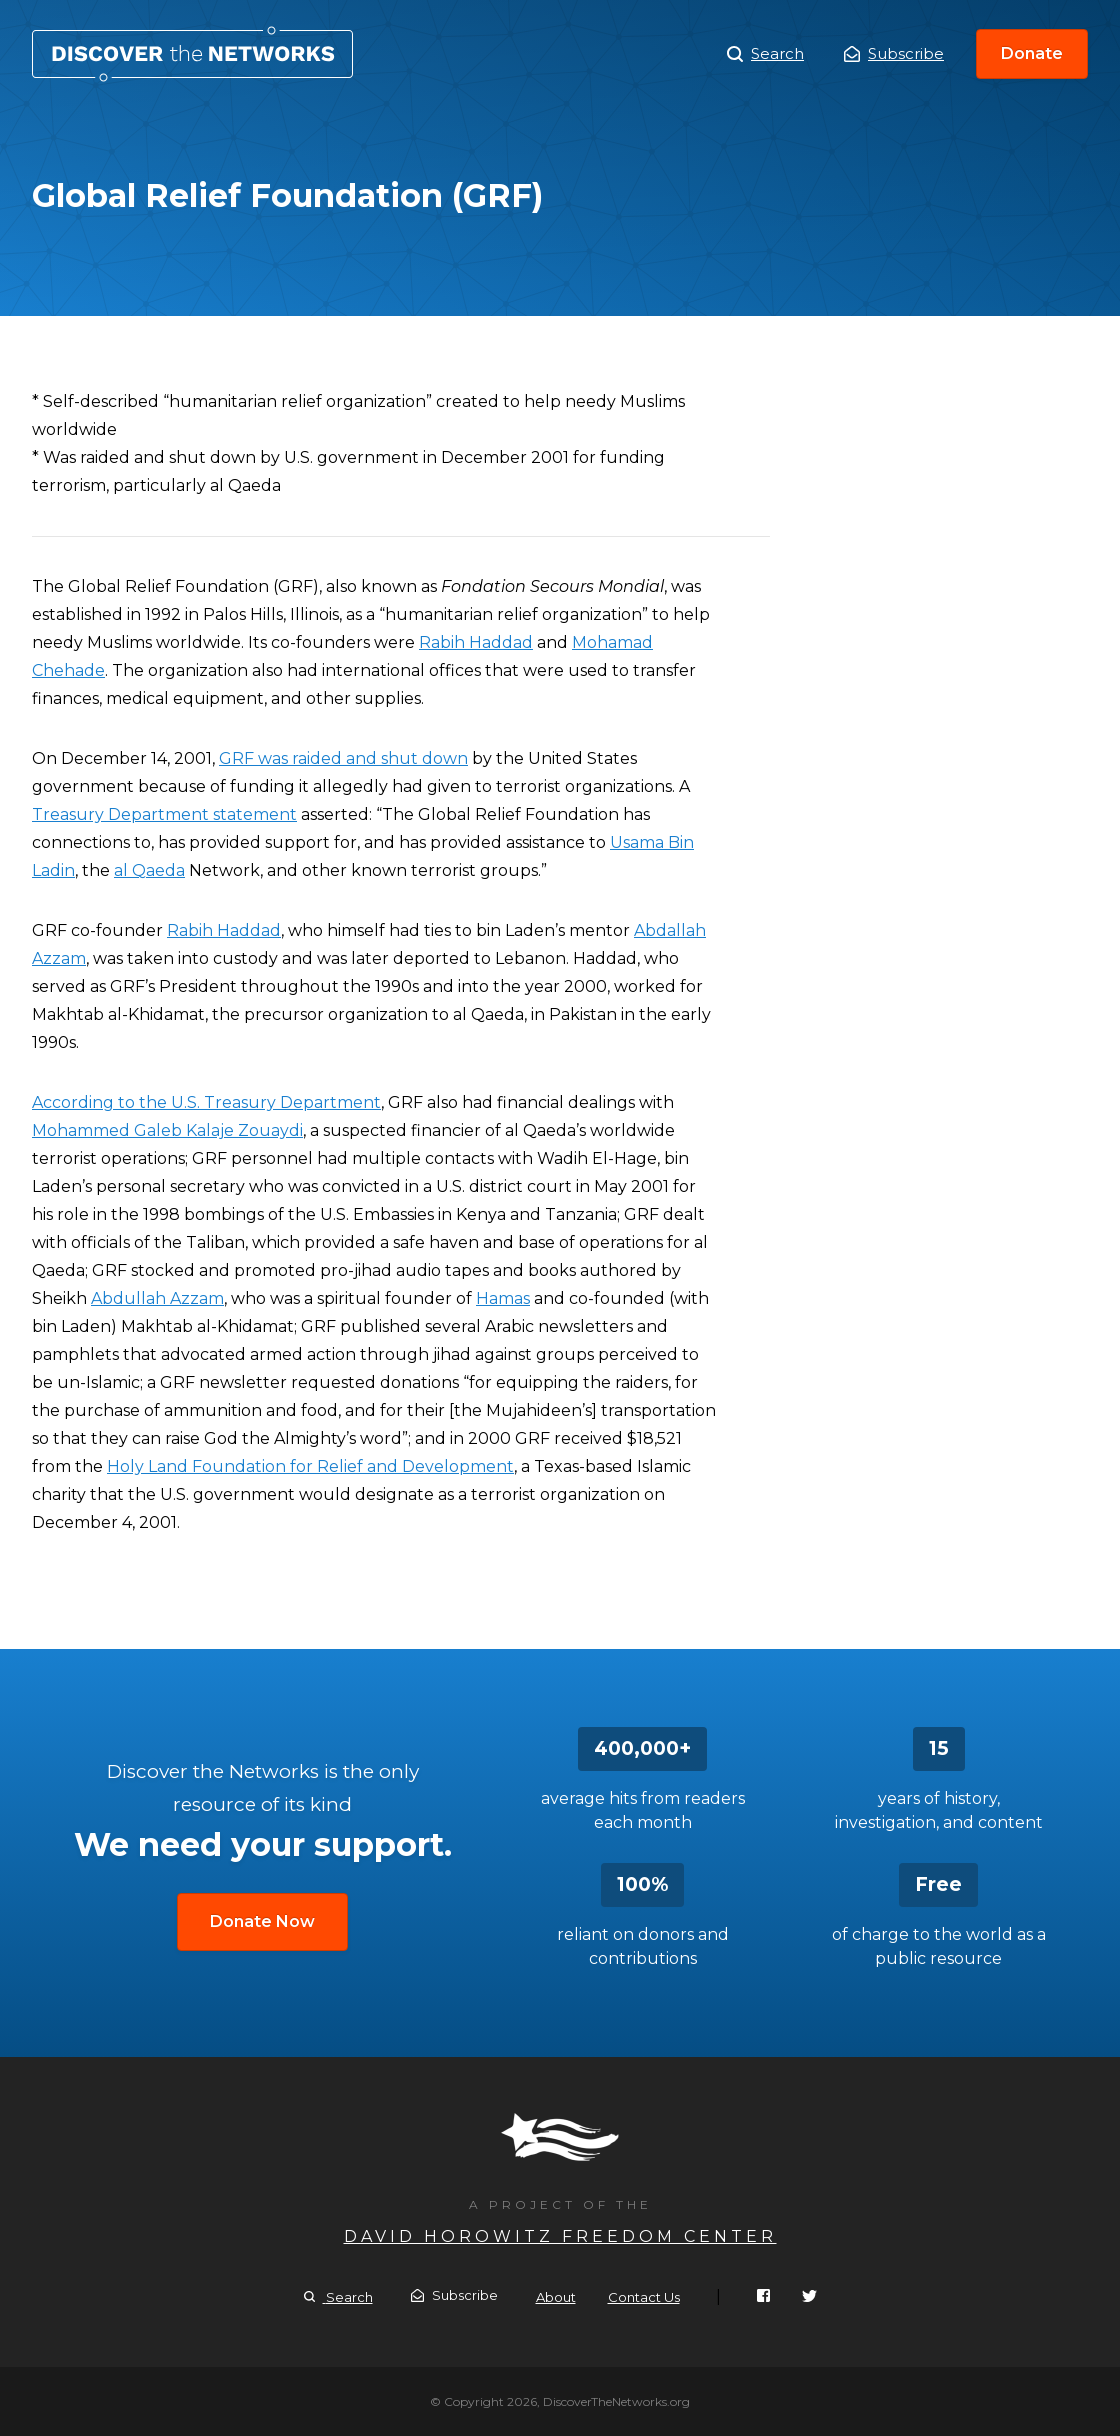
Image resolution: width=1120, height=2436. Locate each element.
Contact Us (644, 2297)
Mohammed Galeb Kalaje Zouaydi (167, 1130)
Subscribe (894, 53)
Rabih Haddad (476, 642)
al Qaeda (149, 870)
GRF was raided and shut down (343, 758)
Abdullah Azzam (157, 1298)
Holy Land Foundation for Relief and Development (310, 1466)
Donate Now (262, 1921)
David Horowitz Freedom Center (560, 2236)
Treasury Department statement (164, 814)
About (556, 2297)
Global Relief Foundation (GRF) (192, 54)
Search (765, 54)
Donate (1032, 53)
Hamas (503, 1298)
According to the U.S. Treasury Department (206, 1102)
